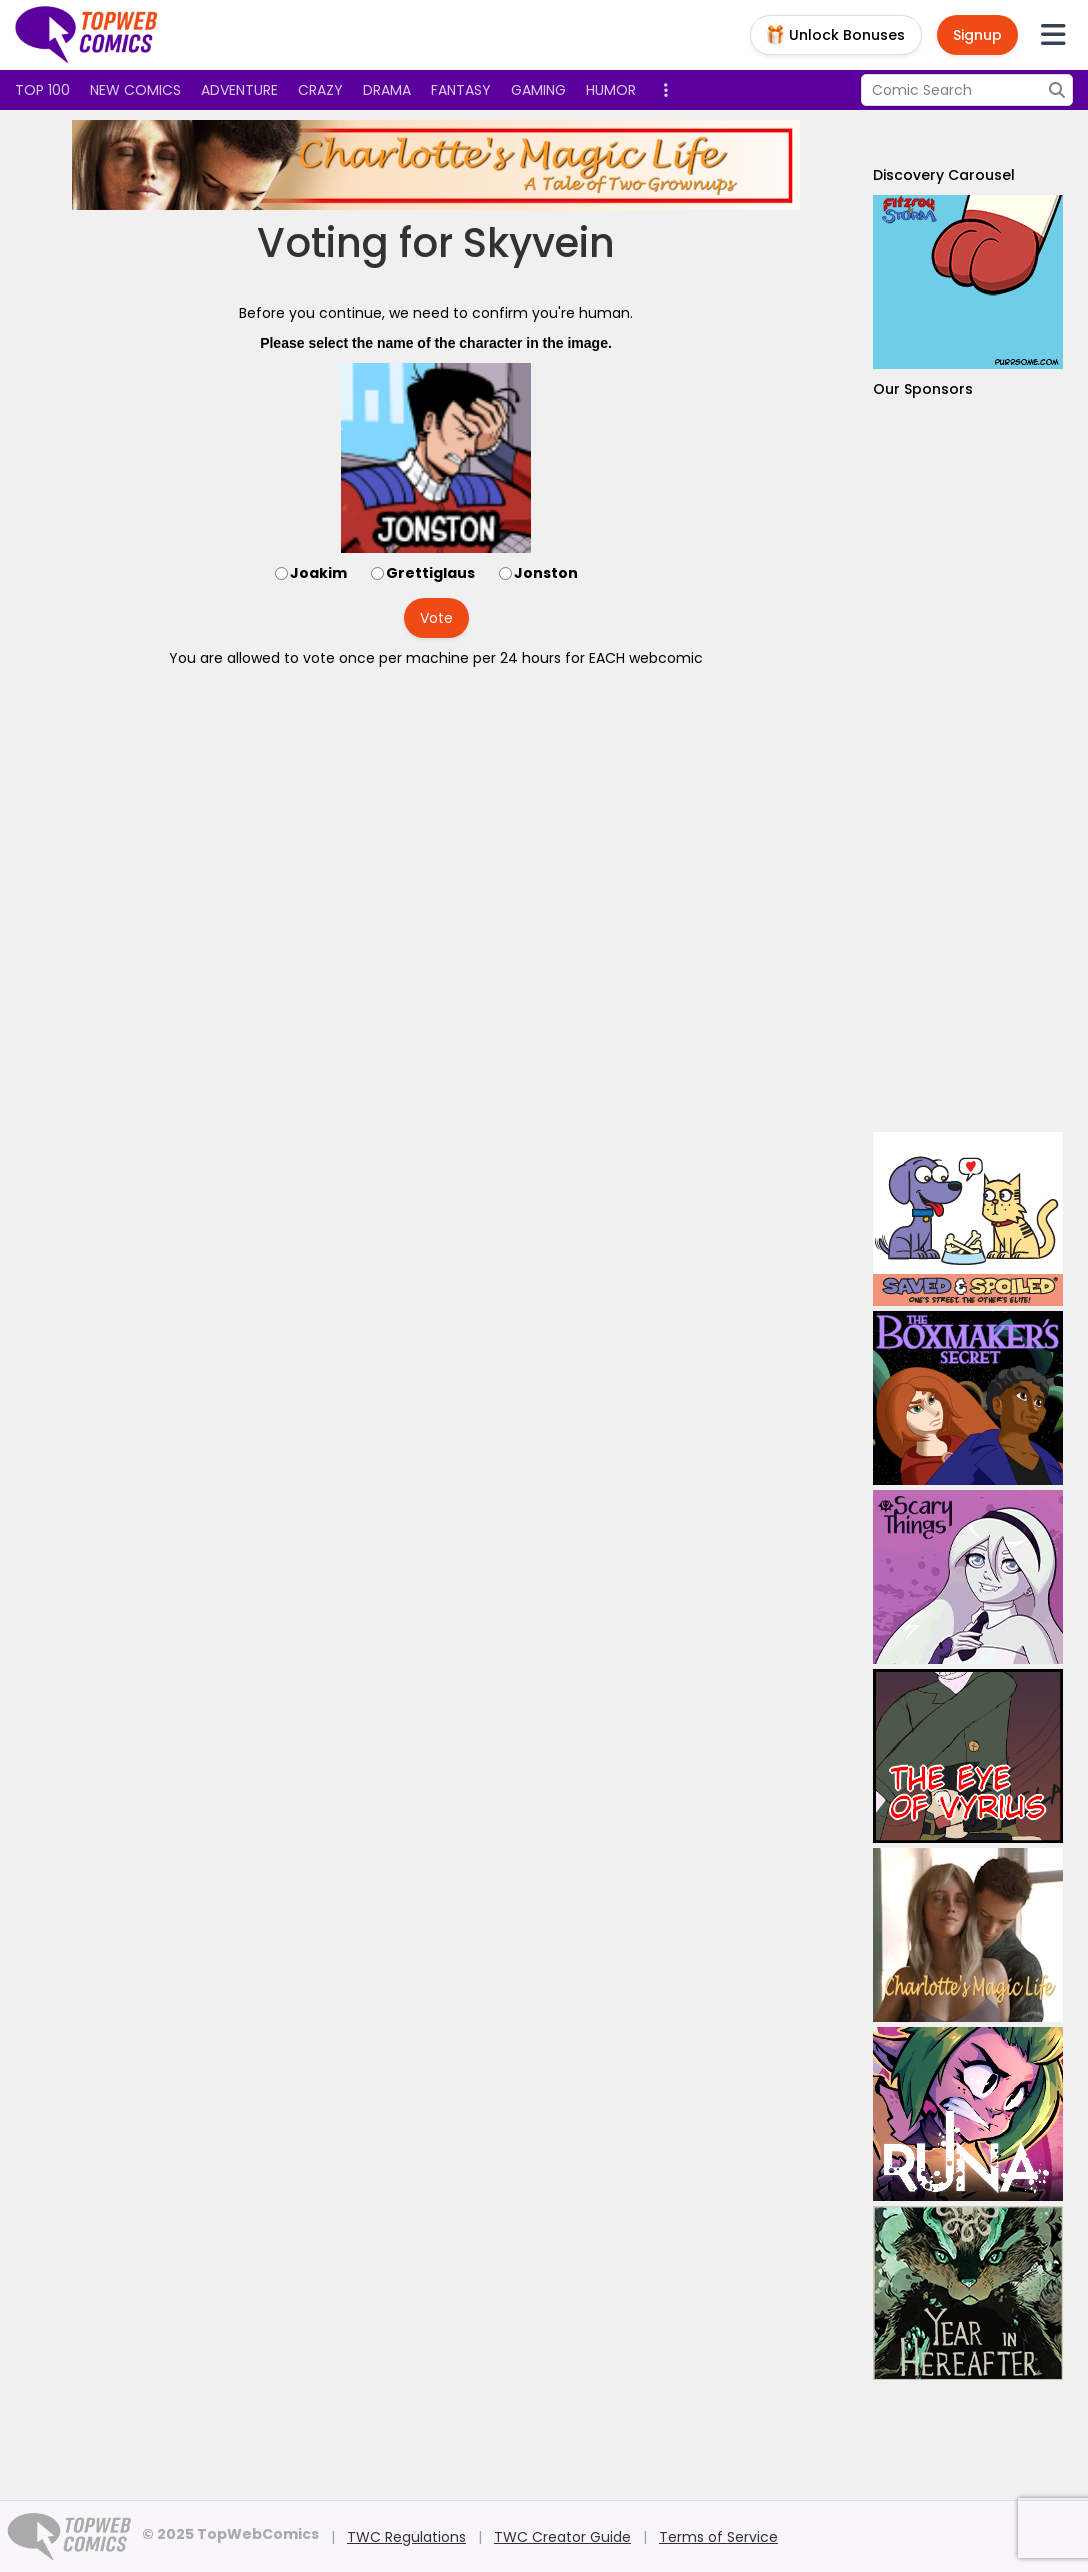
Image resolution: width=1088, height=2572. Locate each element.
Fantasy (461, 90)
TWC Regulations (406, 2537)
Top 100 (42, 90)
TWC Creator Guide (562, 2537)
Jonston (546, 573)
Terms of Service (718, 2537)
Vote (436, 618)
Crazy (320, 90)
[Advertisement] (968, 765)
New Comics (135, 90)
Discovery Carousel (944, 175)
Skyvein (539, 243)
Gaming (538, 90)
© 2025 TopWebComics (230, 2534)
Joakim (318, 573)
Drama (387, 90)
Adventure (239, 90)
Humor (611, 90)
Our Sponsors (923, 389)
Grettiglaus (430, 573)
